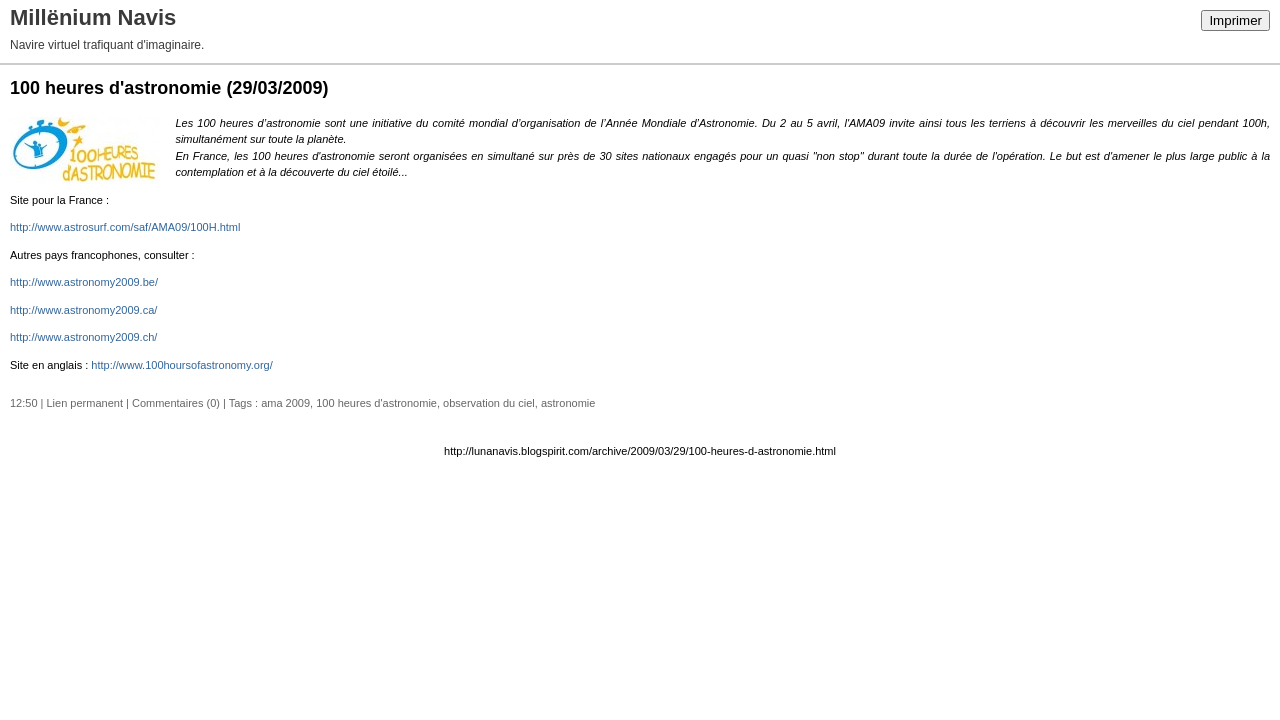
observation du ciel (489, 403)
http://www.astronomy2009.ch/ (83, 337)
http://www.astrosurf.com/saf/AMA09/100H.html (125, 227)
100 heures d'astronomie (376, 403)
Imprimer (1235, 20)
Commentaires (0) (176, 403)
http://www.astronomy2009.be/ (84, 282)
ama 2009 (285, 403)
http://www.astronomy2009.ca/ (83, 310)
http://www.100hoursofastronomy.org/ (181, 365)
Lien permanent (85, 403)
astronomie (568, 403)
